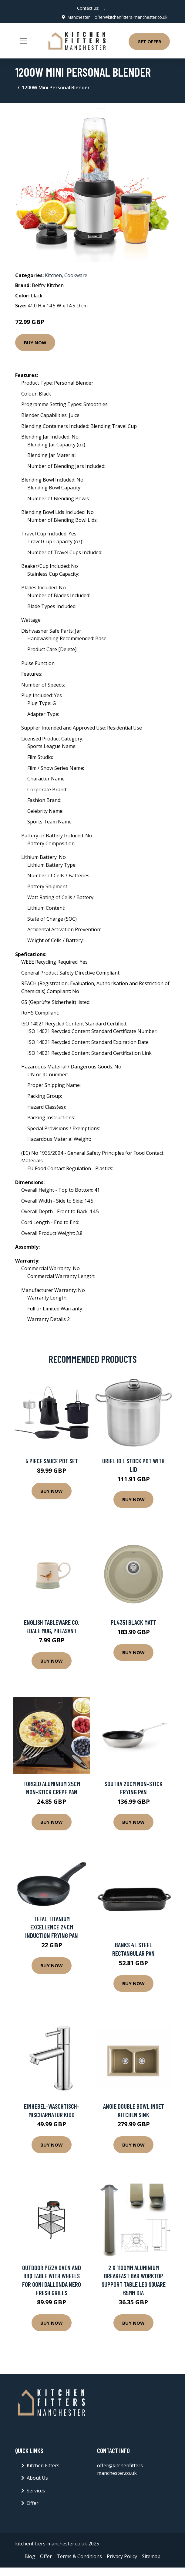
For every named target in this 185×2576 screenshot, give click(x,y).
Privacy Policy (122, 2556)
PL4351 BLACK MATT (133, 1622)
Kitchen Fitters (43, 2465)
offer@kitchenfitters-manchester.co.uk (129, 17)
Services (36, 2490)
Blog (30, 2556)
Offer (33, 2503)
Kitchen (53, 275)
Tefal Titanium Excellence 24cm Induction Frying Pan (51, 1927)
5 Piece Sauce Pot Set (51, 1461)
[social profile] (105, 8)
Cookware (75, 275)
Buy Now (35, 342)
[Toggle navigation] (23, 41)
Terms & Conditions (79, 2556)
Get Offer (149, 41)
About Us (37, 2478)
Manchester (76, 17)
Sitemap (151, 2556)
